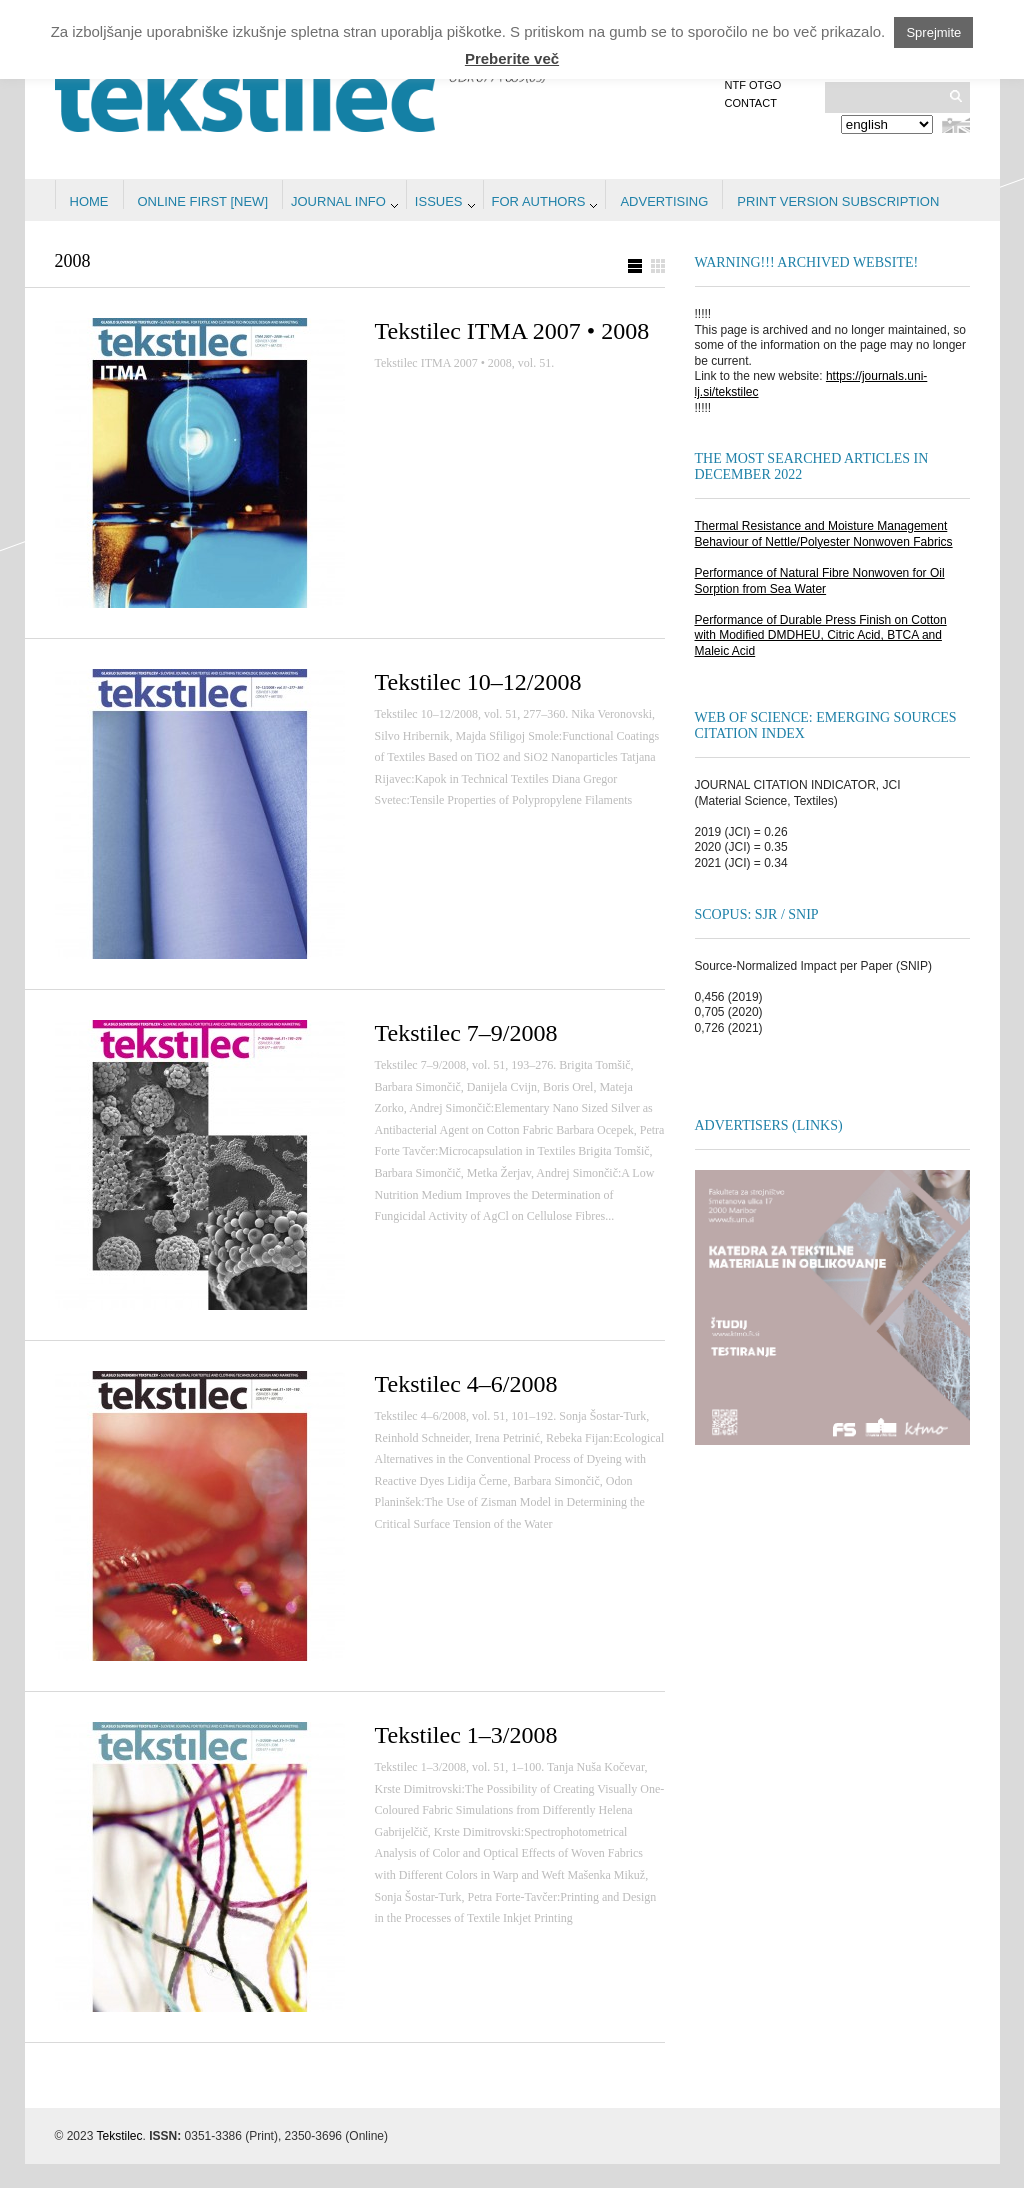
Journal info (338, 201)
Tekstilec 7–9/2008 (466, 1033)
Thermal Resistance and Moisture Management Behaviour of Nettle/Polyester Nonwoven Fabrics (824, 534)
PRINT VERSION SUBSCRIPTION (838, 201)
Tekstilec (120, 2136)
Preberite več (512, 58)
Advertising (664, 201)
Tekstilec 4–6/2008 (466, 1384)
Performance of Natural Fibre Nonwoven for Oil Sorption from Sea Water (820, 581)
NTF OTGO (753, 85)
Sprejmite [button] (933, 32)
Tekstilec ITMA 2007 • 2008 (512, 331)
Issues (439, 201)
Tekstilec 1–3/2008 (466, 1735)
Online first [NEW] (203, 201)
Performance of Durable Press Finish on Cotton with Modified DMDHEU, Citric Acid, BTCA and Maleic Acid (821, 635)
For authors (539, 201)
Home (89, 201)
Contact (751, 103)
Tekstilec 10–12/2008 (478, 682)
